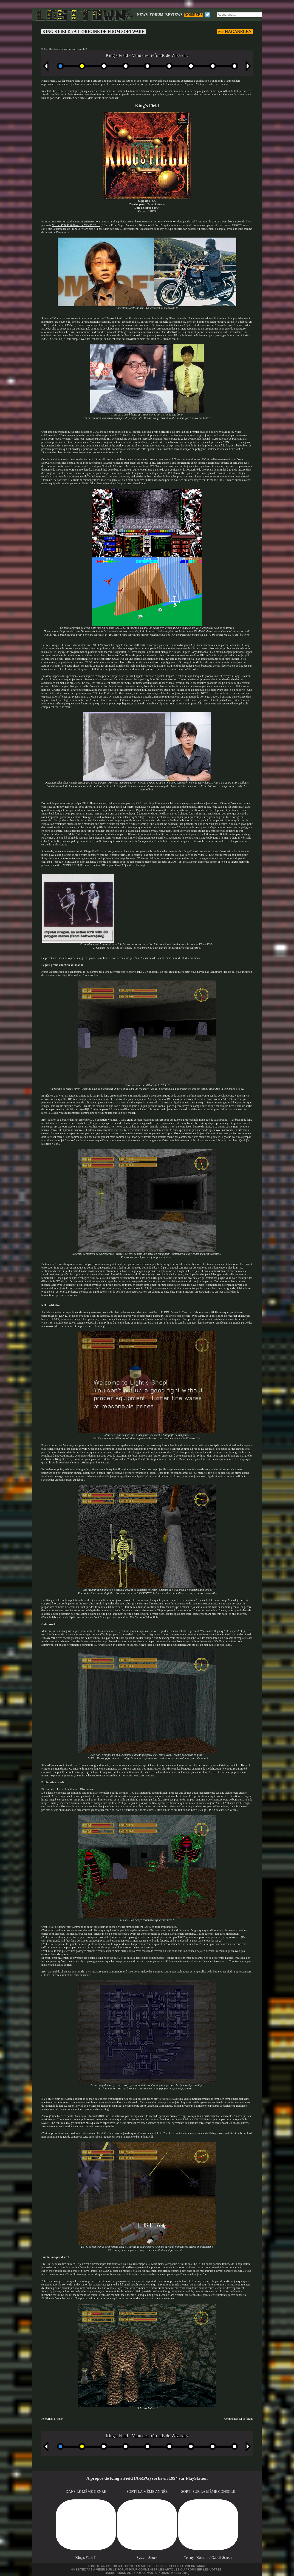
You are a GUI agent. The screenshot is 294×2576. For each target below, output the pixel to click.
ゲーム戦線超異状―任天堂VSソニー (76, 225)
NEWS (142, 15)
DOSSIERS (193, 15)
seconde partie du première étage (168, 2116)
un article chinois (167, 221)
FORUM (156, 15)
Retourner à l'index (52, 2418)
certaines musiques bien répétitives (95, 2123)
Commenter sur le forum (238, 2418)
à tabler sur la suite (159, 2288)
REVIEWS (174, 15)
